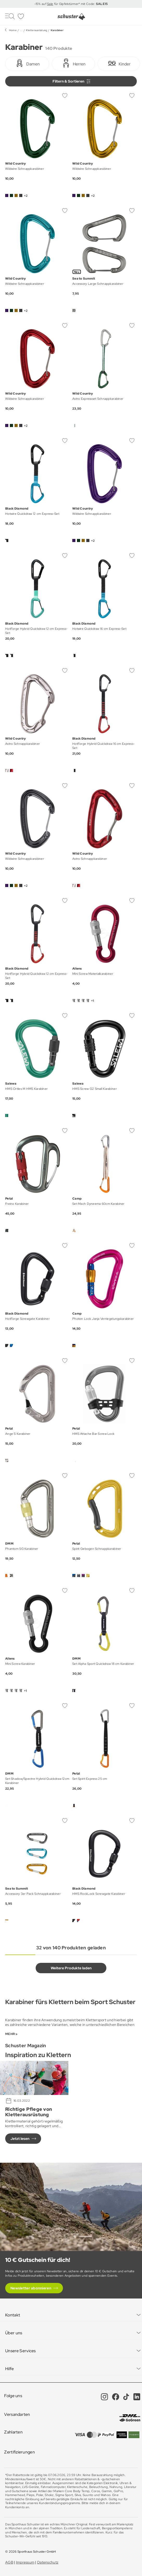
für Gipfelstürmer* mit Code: (80, 4)
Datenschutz (47, 2562)
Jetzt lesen (19, 2138)
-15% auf (40, 4)
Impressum (25, 2562)
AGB (9, 2562)
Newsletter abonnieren (30, 2288)
